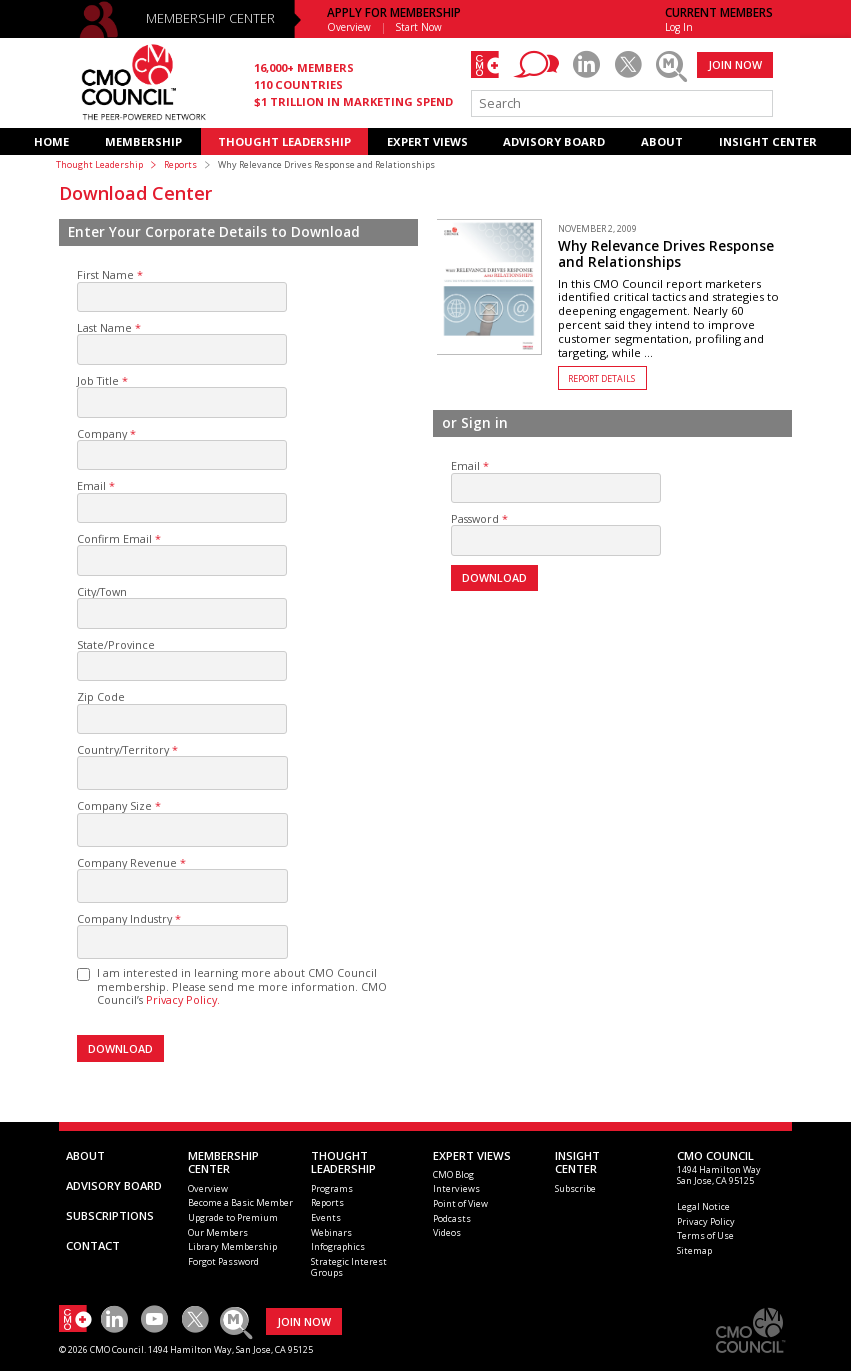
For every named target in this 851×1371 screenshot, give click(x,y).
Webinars (331, 1232)
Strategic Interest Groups (349, 1267)
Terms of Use (705, 1235)
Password (475, 518)
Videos (447, 1232)
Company (102, 433)
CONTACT (93, 1245)
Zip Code (101, 696)
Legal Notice (703, 1206)
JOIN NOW (735, 64)
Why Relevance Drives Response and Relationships (666, 254)
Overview (349, 27)
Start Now (419, 27)
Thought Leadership (99, 164)
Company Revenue (127, 862)
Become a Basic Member (240, 1202)
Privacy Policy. (183, 999)
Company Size (114, 805)
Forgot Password (223, 1261)
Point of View (460, 1203)
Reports (180, 164)
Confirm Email (114, 538)
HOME (51, 141)
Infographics (338, 1246)
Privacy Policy (706, 1221)
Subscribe (575, 1188)
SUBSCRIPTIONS (110, 1215)
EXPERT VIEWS (427, 141)
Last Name (104, 327)
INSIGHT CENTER (768, 141)
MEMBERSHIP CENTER (210, 18)
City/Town (102, 591)
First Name (105, 274)
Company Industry (124, 918)
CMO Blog (453, 1174)
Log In (679, 27)
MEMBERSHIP (143, 141)
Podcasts (452, 1218)
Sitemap (694, 1250)
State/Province (116, 644)
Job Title (98, 380)
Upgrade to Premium (233, 1217)
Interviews (456, 1188)
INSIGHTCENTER (577, 1162)
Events (326, 1217)
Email (91, 485)
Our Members (218, 1232)
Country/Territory (123, 749)
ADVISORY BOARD (554, 141)
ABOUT (662, 141)
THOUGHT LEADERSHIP (284, 141)
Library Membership (232, 1246)
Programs (332, 1188)
